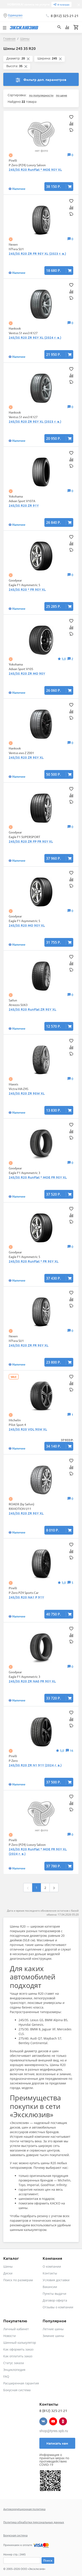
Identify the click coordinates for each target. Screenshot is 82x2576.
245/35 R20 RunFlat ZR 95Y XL (32, 1009)
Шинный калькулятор (19, 2342)
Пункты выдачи (54, 2293)
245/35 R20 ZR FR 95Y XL (28, 1345)
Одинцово (15, 15)
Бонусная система (17, 2390)
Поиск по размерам (18, 2280)
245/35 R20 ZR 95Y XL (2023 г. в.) (35, 421)
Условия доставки (56, 2280)
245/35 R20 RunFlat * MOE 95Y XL (35, 169)
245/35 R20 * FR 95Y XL (27, 589)
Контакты (50, 2273)
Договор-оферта (55, 2300)
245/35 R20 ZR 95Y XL (26, 757)
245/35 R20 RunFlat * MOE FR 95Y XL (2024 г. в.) (38, 1851)
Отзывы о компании (58, 2307)
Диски (7, 2273)
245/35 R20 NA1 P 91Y (26, 1597)
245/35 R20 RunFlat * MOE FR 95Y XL (38, 1177)
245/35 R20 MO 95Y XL (27, 925)
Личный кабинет (16, 2329)
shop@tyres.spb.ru (53, 2431)
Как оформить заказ (18, 2349)
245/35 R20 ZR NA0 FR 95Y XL (32, 1681)
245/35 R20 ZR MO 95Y (27, 673)
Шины (8, 2266)
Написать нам (57, 2443)
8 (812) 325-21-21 (65, 15)
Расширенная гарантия (21, 2383)
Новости (9, 2336)
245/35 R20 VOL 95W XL (28, 1429)
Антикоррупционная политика (24, 2509)
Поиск (47, 2560)
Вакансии (50, 2287)
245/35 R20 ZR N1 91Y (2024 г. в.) (35, 1765)
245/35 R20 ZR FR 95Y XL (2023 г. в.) (37, 253)
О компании (52, 2266)
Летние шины (53, 2329)
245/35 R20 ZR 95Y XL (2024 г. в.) (35, 337)
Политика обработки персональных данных (33, 2522)
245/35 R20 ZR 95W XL (27, 1093)
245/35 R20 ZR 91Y (24, 505)
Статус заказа (13, 2363)
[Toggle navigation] (4, 27)
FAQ (6, 2376)
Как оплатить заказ (17, 2356)
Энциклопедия (14, 2370)
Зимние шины (53, 2336)
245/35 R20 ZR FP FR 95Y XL (31, 841)
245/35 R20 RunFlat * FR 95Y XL (33, 1261)
